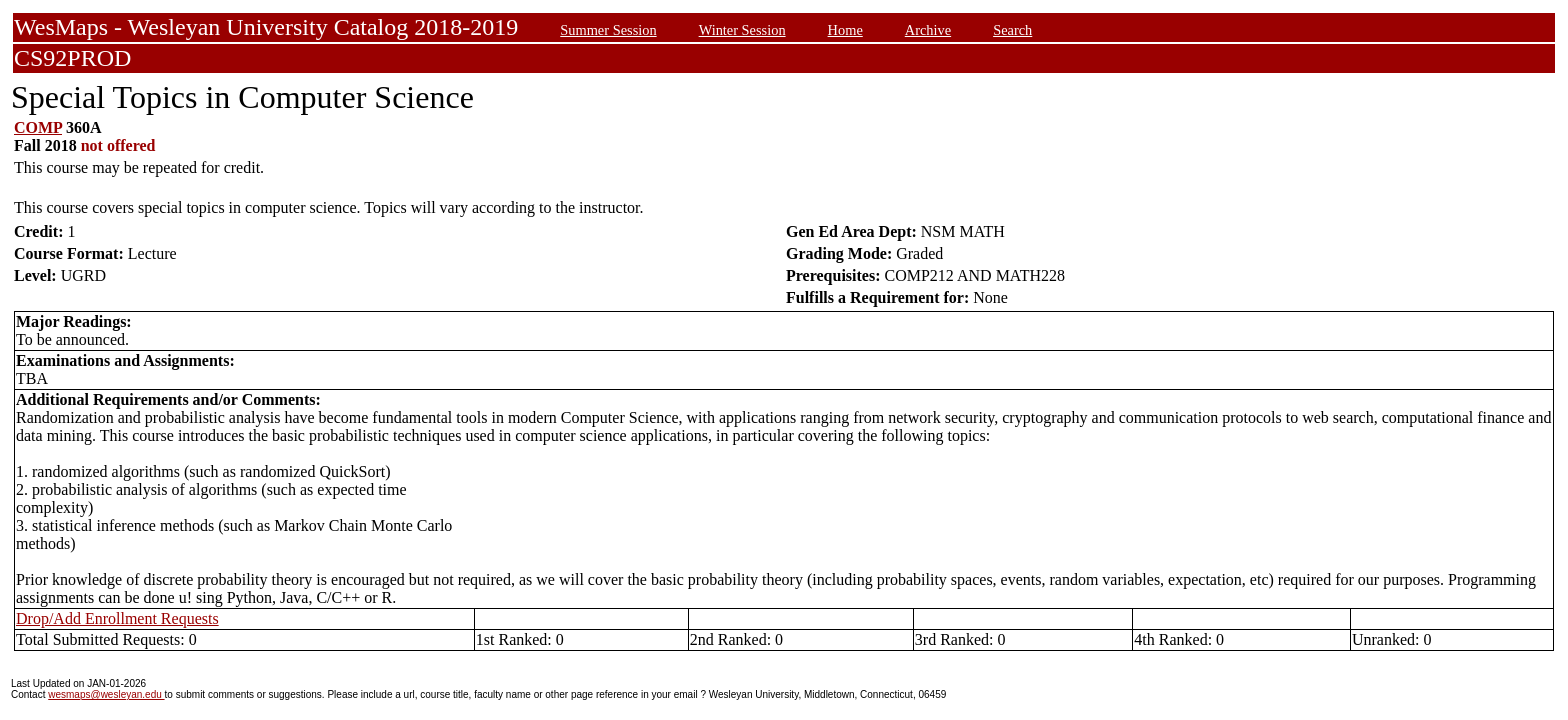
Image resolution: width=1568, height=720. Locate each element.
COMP (38, 127)
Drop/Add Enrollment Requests (117, 618)
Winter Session (742, 30)
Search (1012, 30)
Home (845, 30)
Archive (928, 30)
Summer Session (608, 30)
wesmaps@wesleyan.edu (106, 694)
